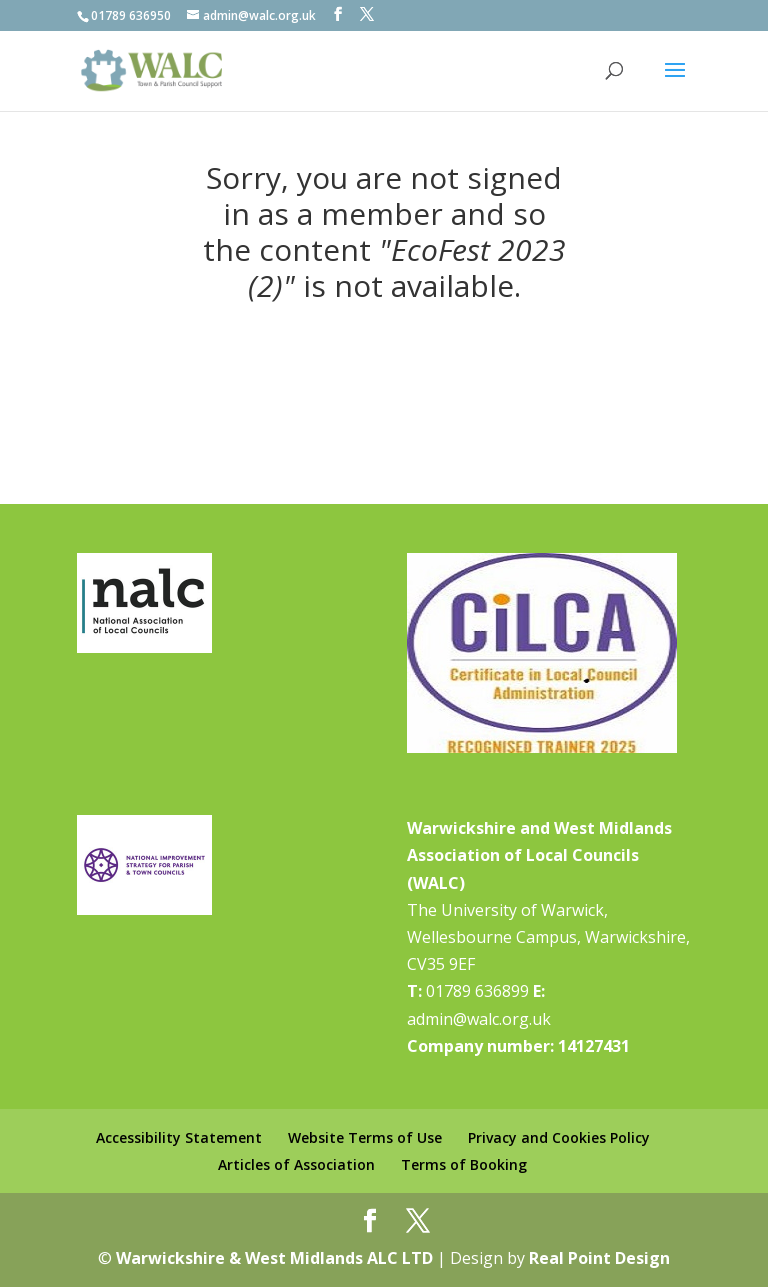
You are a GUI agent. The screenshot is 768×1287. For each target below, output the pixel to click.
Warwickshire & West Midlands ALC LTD (274, 1258)
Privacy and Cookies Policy (559, 1137)
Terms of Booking (464, 1164)
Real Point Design (599, 1258)
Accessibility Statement (179, 1137)
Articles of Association (296, 1164)
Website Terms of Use (365, 1137)
